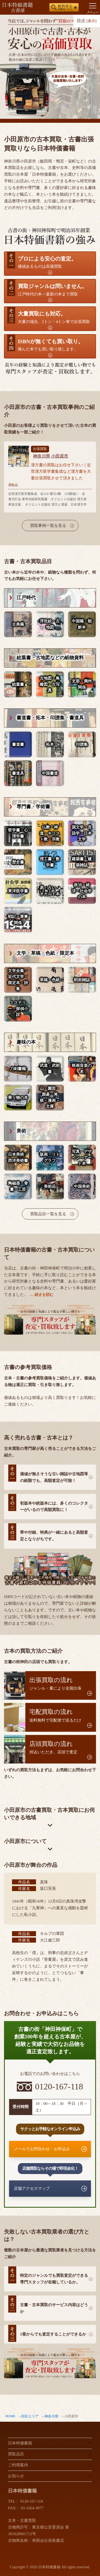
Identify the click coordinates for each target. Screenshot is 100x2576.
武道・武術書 (50, 1068)
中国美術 (82, 1186)
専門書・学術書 (33, 806)
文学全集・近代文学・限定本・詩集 (18, 980)
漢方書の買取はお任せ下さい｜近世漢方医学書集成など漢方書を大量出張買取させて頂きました (61, 471)
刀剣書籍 (18, 1069)
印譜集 (82, 744)
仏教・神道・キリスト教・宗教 (50, 833)
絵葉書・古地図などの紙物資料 (50, 657)
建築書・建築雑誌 (82, 862)
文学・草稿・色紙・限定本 (45, 953)
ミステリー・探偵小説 (18, 1008)
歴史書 (18, 862)
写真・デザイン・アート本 (82, 1157)
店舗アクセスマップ (32, 2188)
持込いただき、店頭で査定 (53, 1747)
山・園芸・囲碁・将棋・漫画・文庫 (50, 1097)
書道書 (18, 744)
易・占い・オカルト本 (50, 891)
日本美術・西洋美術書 (18, 1157)
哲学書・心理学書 (18, 833)
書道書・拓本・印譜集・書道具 (50, 717)
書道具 (18, 773)
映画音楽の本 (82, 1068)
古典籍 (18, 624)
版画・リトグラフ (50, 1157)
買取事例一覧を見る (48, 525)
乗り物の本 (18, 1097)
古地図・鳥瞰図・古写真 (50, 684)
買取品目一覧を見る (48, 1214)
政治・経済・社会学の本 (82, 891)
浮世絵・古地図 (50, 624)
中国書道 (50, 773)
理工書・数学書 (50, 862)
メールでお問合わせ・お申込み (42, 2149)
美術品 (50, 1186)
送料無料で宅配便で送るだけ (55, 1715)
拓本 (50, 744)
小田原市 (59, 456)
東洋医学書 (18, 891)
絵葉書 (18, 684)
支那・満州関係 (82, 684)
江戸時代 (26, 597)
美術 (21, 1131)
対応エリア (30, 2416)
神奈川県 (51, 2416)
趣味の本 (26, 1042)
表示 (91, 21)
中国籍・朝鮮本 (82, 624)
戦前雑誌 (82, 980)
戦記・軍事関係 (18, 919)
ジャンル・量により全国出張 (55, 1683)
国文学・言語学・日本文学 (82, 833)
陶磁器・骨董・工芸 (18, 1186)
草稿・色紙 (50, 980)
